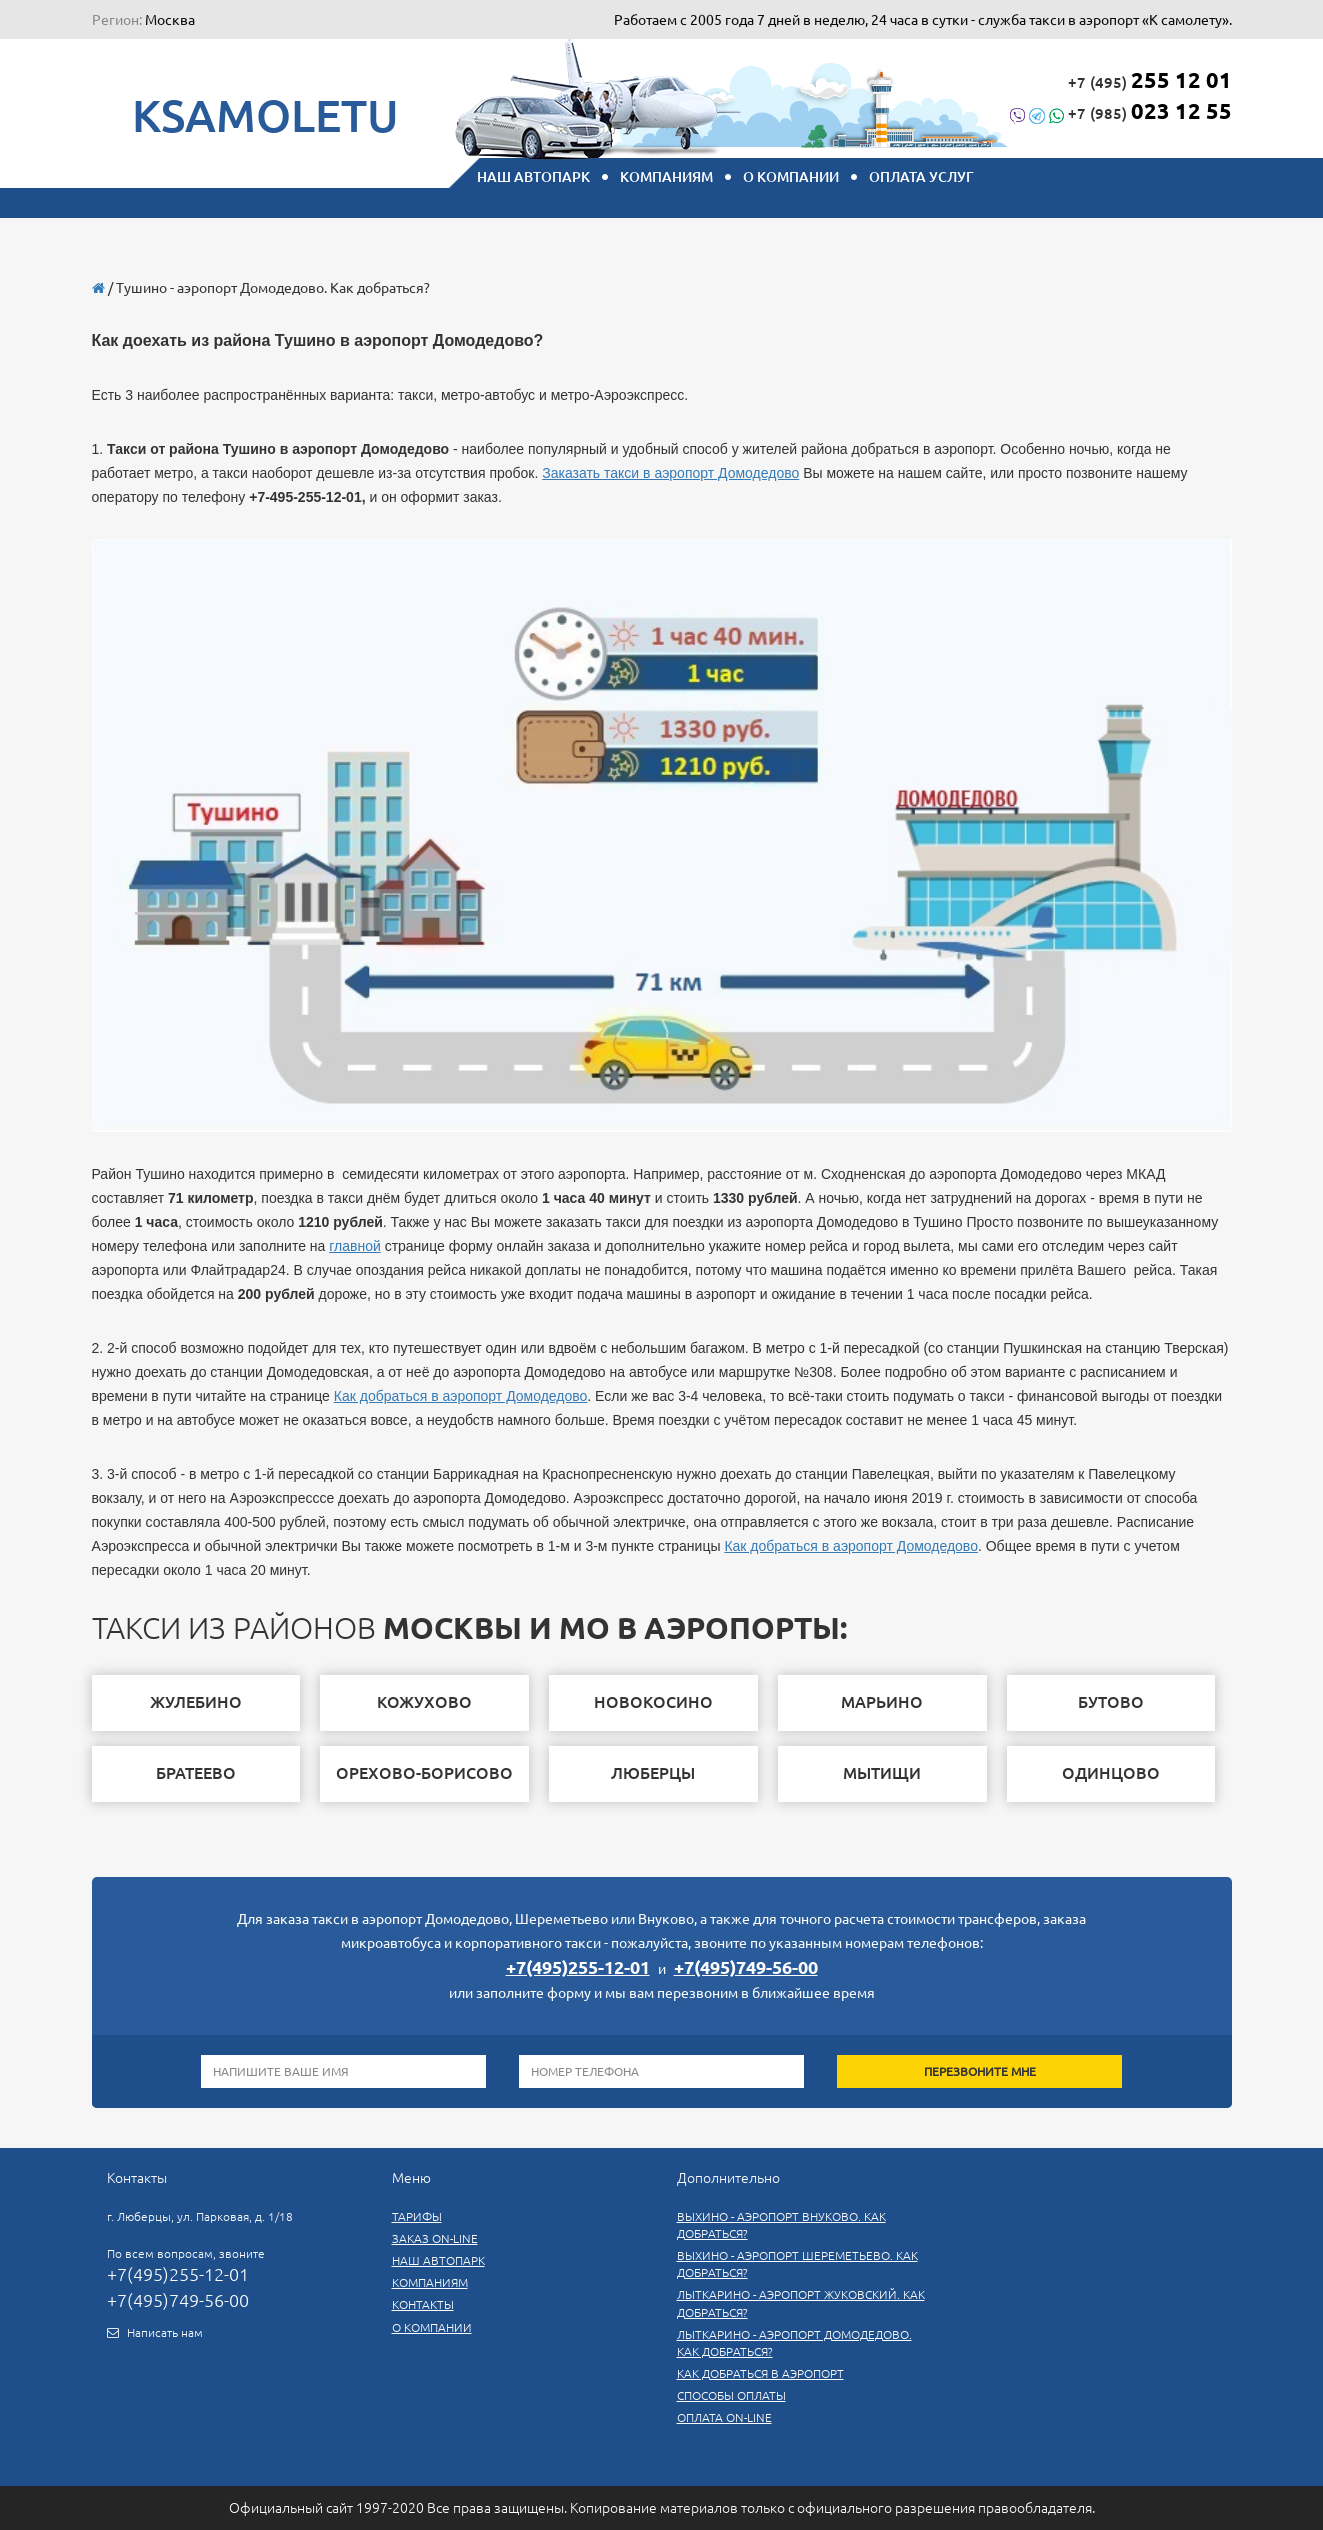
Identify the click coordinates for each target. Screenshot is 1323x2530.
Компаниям (430, 2282)
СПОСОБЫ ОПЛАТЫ (731, 2395)
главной (355, 1246)
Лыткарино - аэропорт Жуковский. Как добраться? (801, 2303)
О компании (791, 177)
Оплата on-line (724, 2417)
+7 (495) (1150, 79)
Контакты (423, 2304)
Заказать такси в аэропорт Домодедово (670, 473)
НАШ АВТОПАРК (533, 177)
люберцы (653, 1773)
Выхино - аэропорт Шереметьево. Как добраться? (797, 2264)
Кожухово (424, 1702)
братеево (196, 1773)
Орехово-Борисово (424, 1773)
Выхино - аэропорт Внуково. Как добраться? (781, 2225)
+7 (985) (1121, 110)
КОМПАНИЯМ (666, 177)
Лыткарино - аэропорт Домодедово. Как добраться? (794, 2343)
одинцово (1111, 1773)
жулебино (196, 1702)
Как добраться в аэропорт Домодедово (461, 1396)
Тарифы (417, 2216)
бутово (1111, 1702)
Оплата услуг (921, 177)
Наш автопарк (438, 2260)
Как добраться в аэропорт (760, 2373)
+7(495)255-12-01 (578, 1967)
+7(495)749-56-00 (746, 1967)
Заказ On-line (435, 2238)
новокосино (653, 1702)
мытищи (882, 1773)
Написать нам (165, 2332)
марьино (882, 1702)
